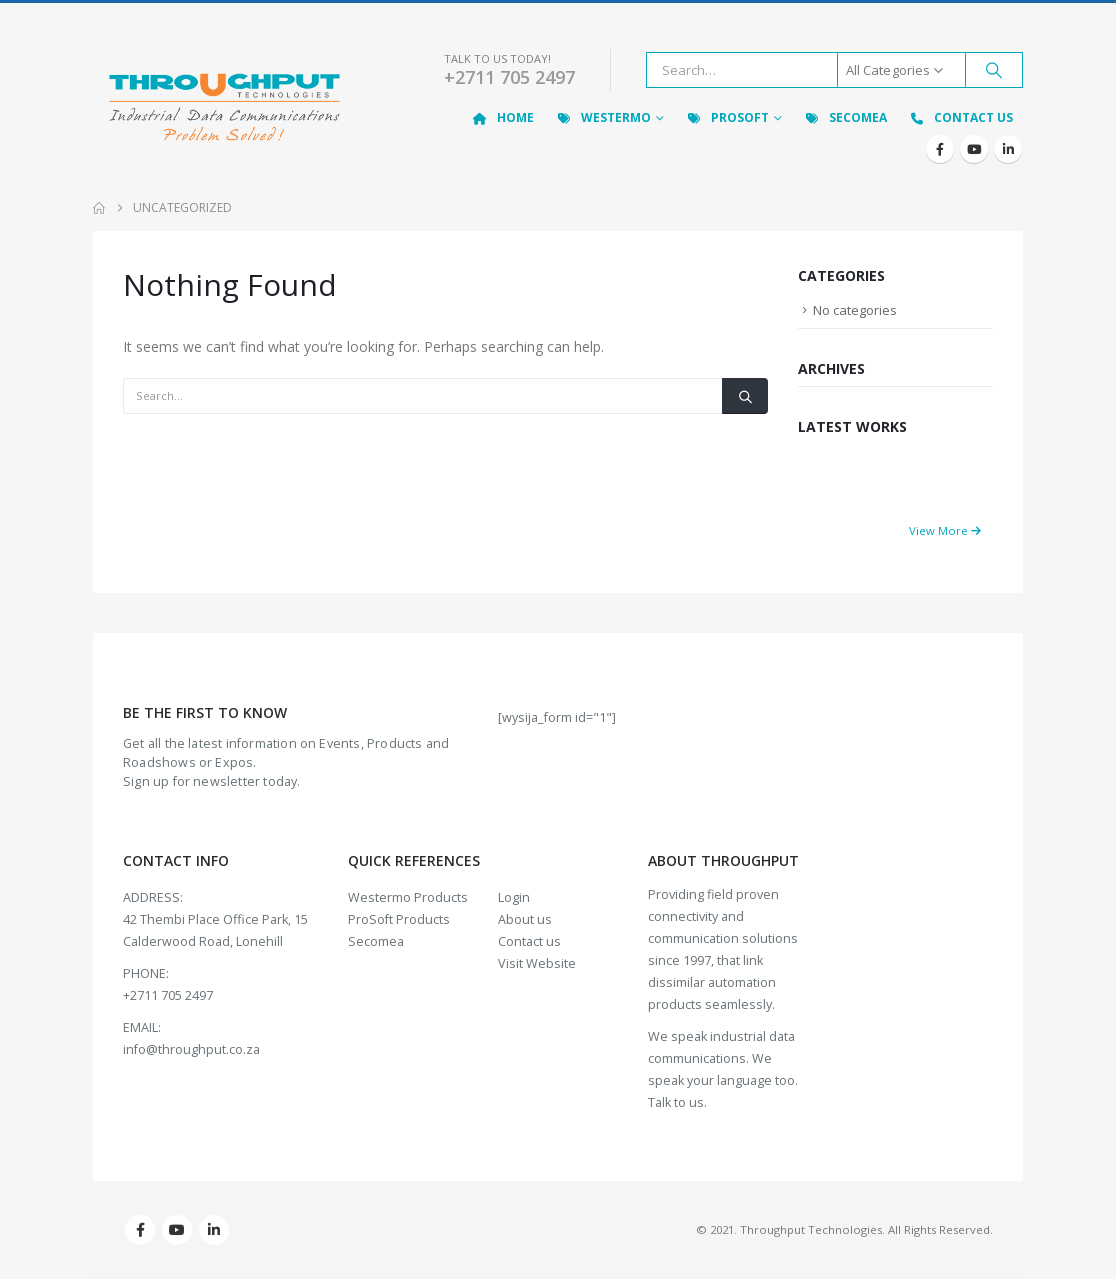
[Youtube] (974, 149)
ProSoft (727, 117)
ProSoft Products (399, 919)
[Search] (994, 70)
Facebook (140, 1230)
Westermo (603, 117)
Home (502, 117)
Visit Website (537, 963)
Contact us (529, 941)
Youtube (177, 1230)
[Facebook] (940, 149)
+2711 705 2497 (509, 77)
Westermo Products (408, 897)
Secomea (845, 117)
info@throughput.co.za (191, 1049)
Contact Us (960, 117)
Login (514, 897)
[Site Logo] (224, 109)
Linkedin (214, 1230)
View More (945, 530)
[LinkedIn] (1008, 149)
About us (525, 919)
